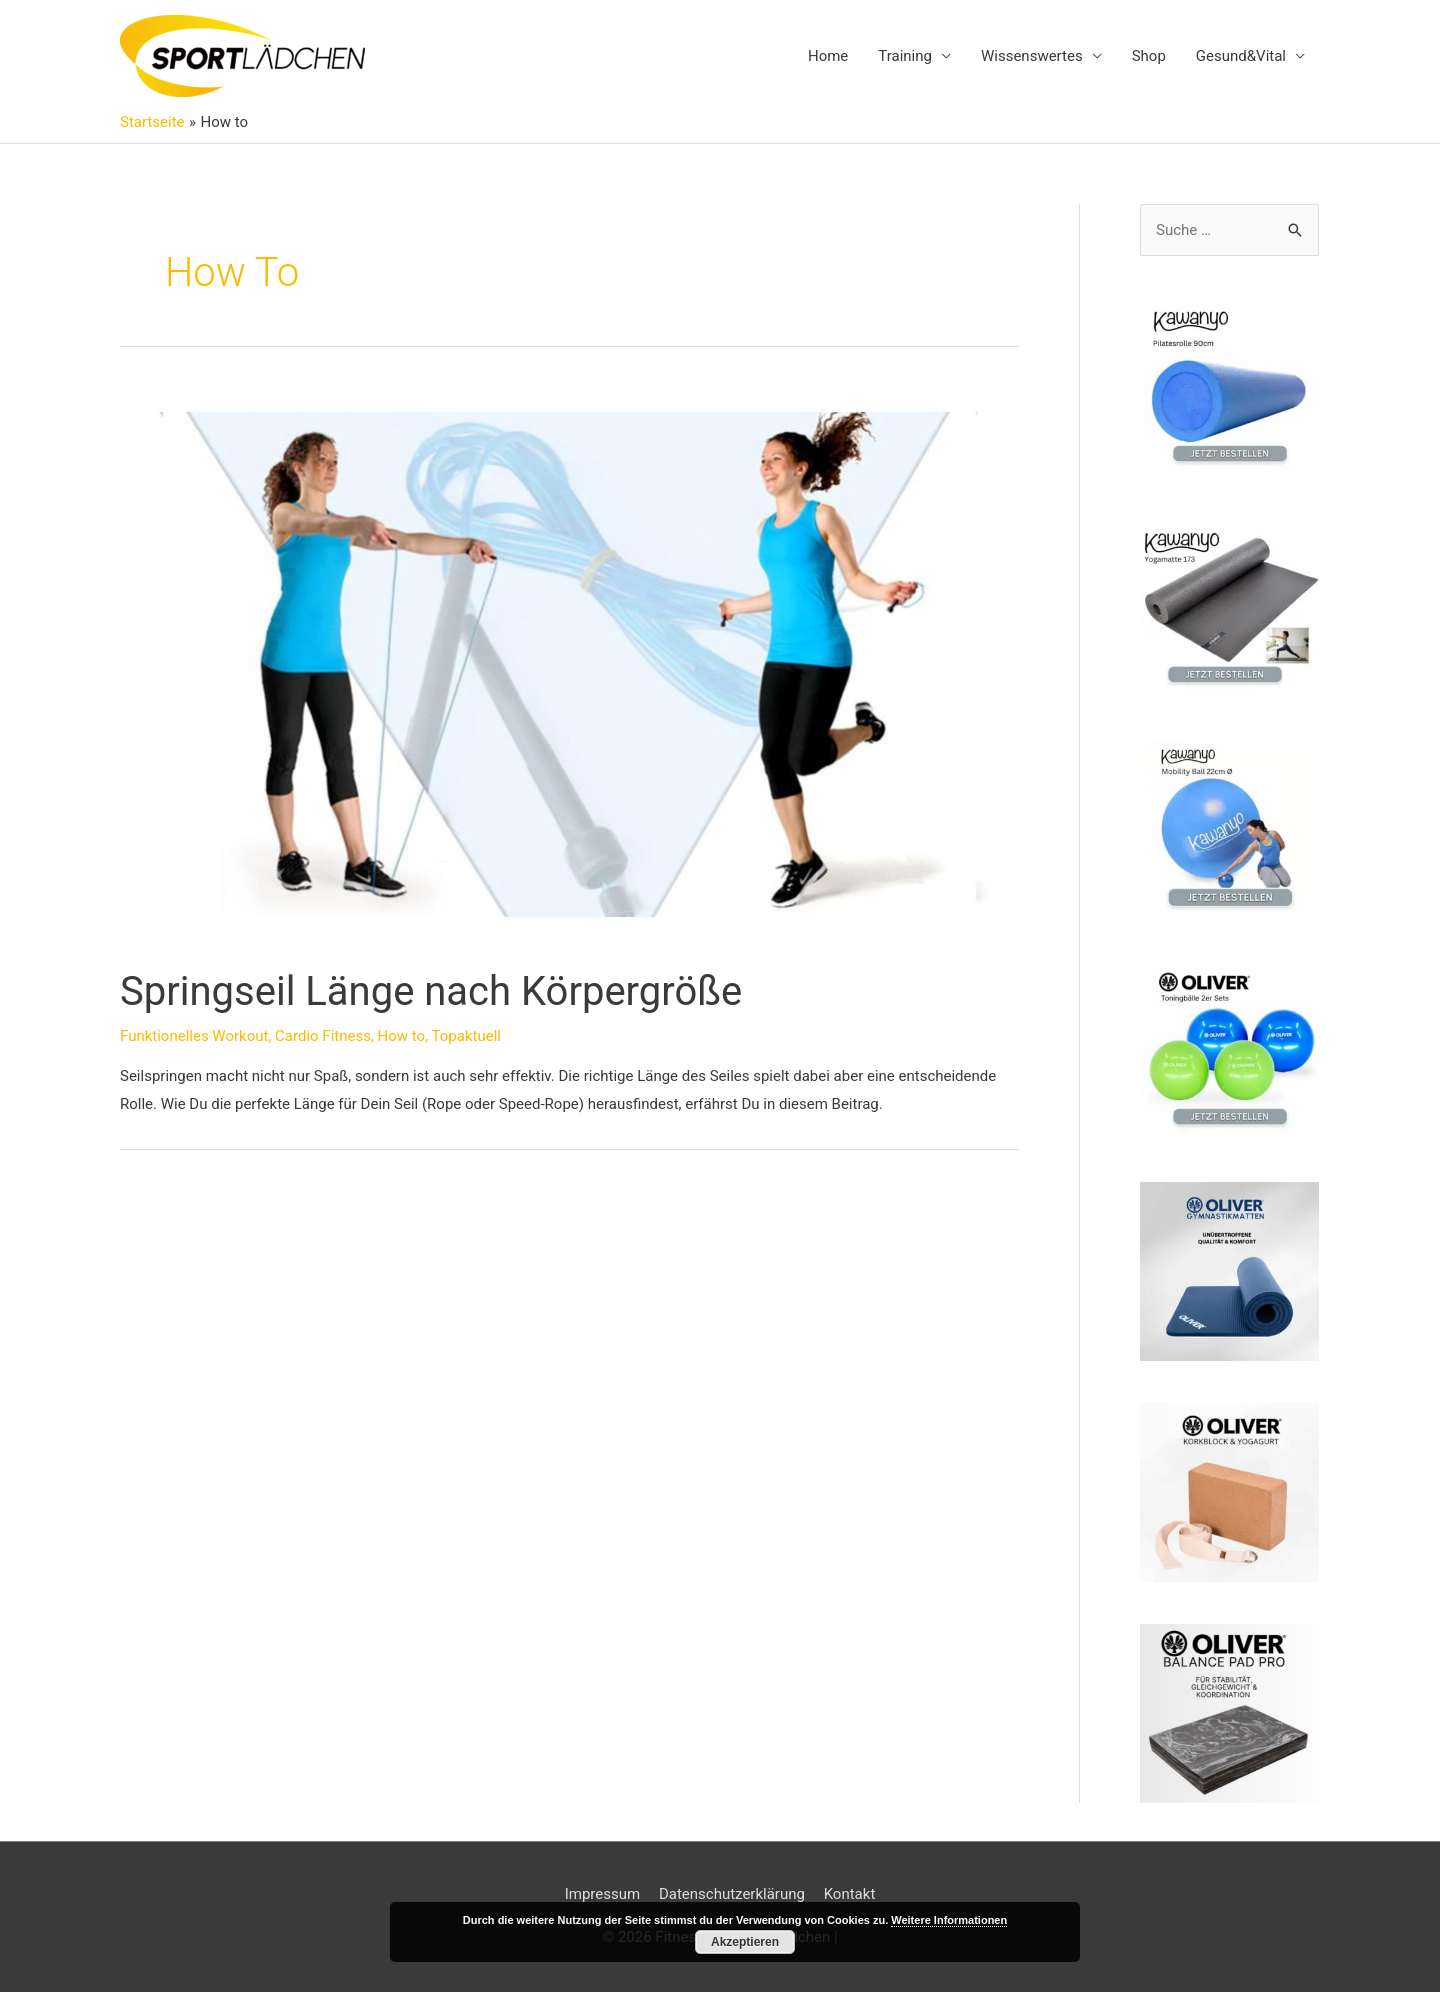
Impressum (602, 1894)
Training (905, 56)
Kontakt (850, 1894)
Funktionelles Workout (194, 1036)
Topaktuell (466, 1036)
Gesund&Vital (1241, 56)
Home (828, 56)
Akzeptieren (745, 1942)
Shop (1149, 56)
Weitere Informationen (949, 1920)
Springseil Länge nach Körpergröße (431, 991)
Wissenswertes (1032, 56)
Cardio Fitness (323, 1036)
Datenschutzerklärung (732, 1894)
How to (402, 1036)
